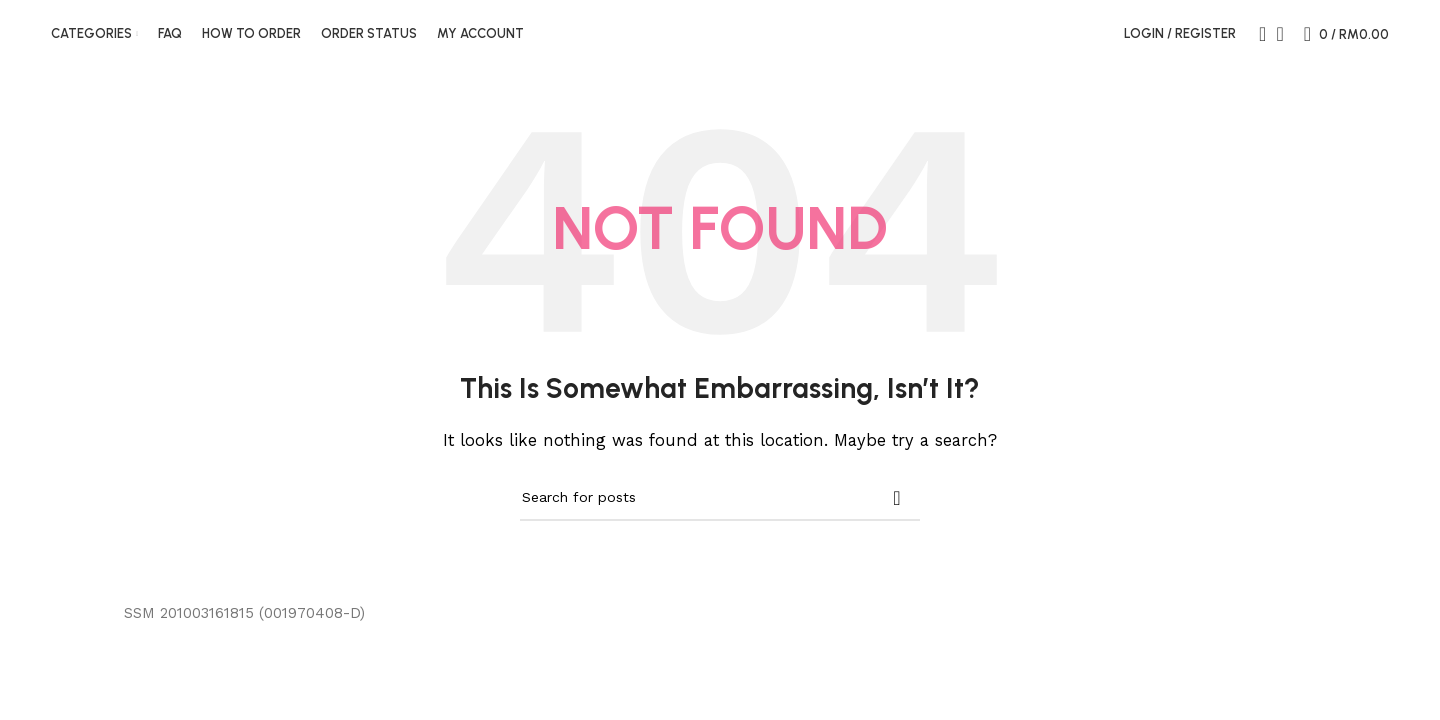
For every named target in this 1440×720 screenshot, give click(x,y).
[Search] (1256, 43)
